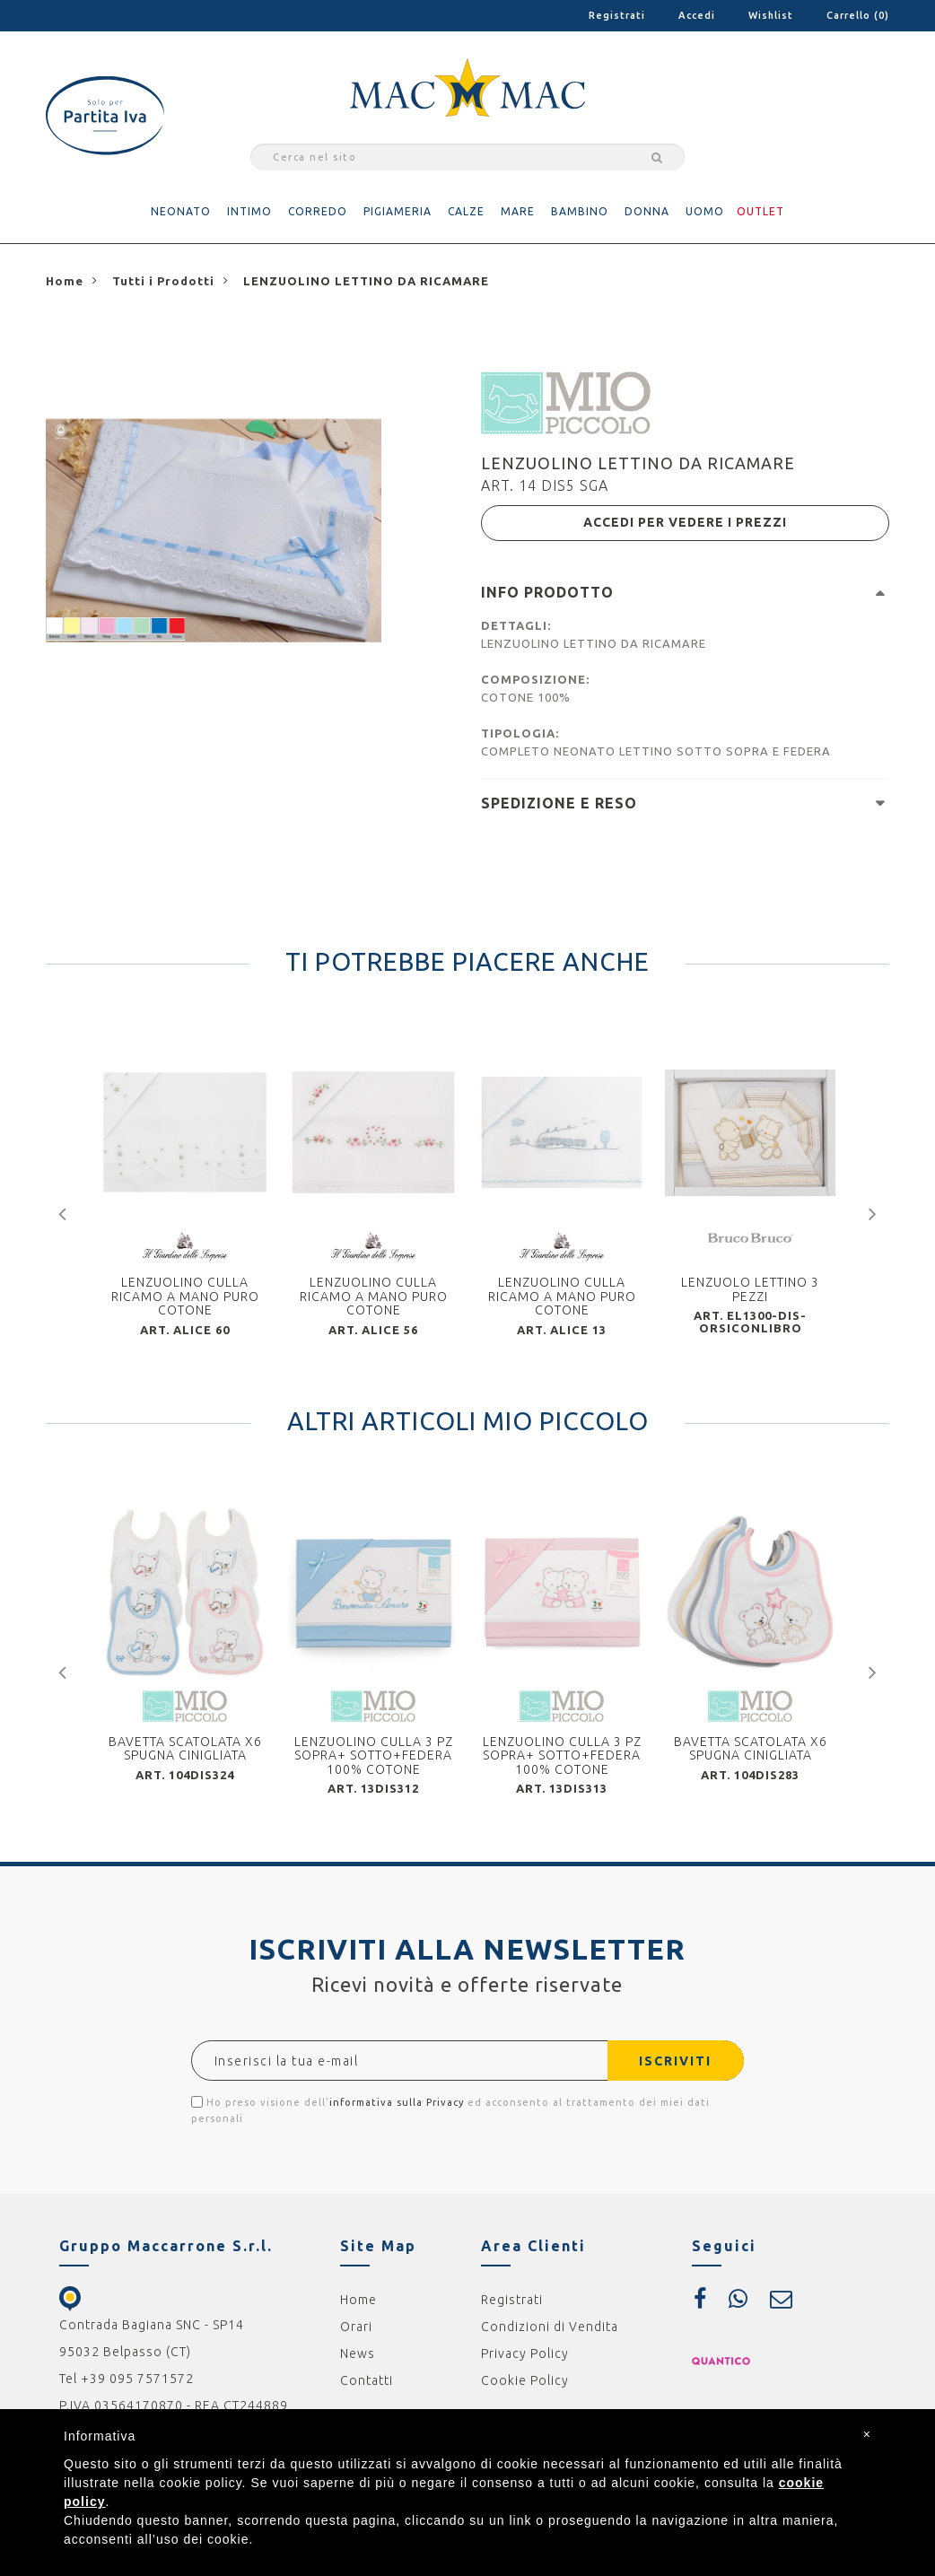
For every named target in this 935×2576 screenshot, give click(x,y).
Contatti (366, 2380)
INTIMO (249, 211)
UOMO (705, 211)
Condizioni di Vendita (549, 2326)
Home (358, 2299)
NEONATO (181, 211)
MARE (518, 211)
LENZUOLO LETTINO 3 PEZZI (750, 1289)
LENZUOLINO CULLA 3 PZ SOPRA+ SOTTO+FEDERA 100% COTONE (373, 1755)
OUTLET (760, 211)
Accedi (696, 15)
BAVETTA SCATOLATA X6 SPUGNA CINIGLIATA (185, 1748)
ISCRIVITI (675, 2061)
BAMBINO (579, 211)
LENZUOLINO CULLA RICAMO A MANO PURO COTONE (185, 1296)
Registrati (617, 15)
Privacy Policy (525, 2353)
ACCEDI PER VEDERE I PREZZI (685, 523)
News (357, 2353)
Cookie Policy (525, 2380)
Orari (356, 2326)
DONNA (647, 211)
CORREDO (317, 211)
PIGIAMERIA (397, 211)
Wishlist (770, 15)
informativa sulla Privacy (396, 2102)
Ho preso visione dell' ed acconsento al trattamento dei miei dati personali (450, 2110)
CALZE (466, 211)
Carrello (857, 15)
